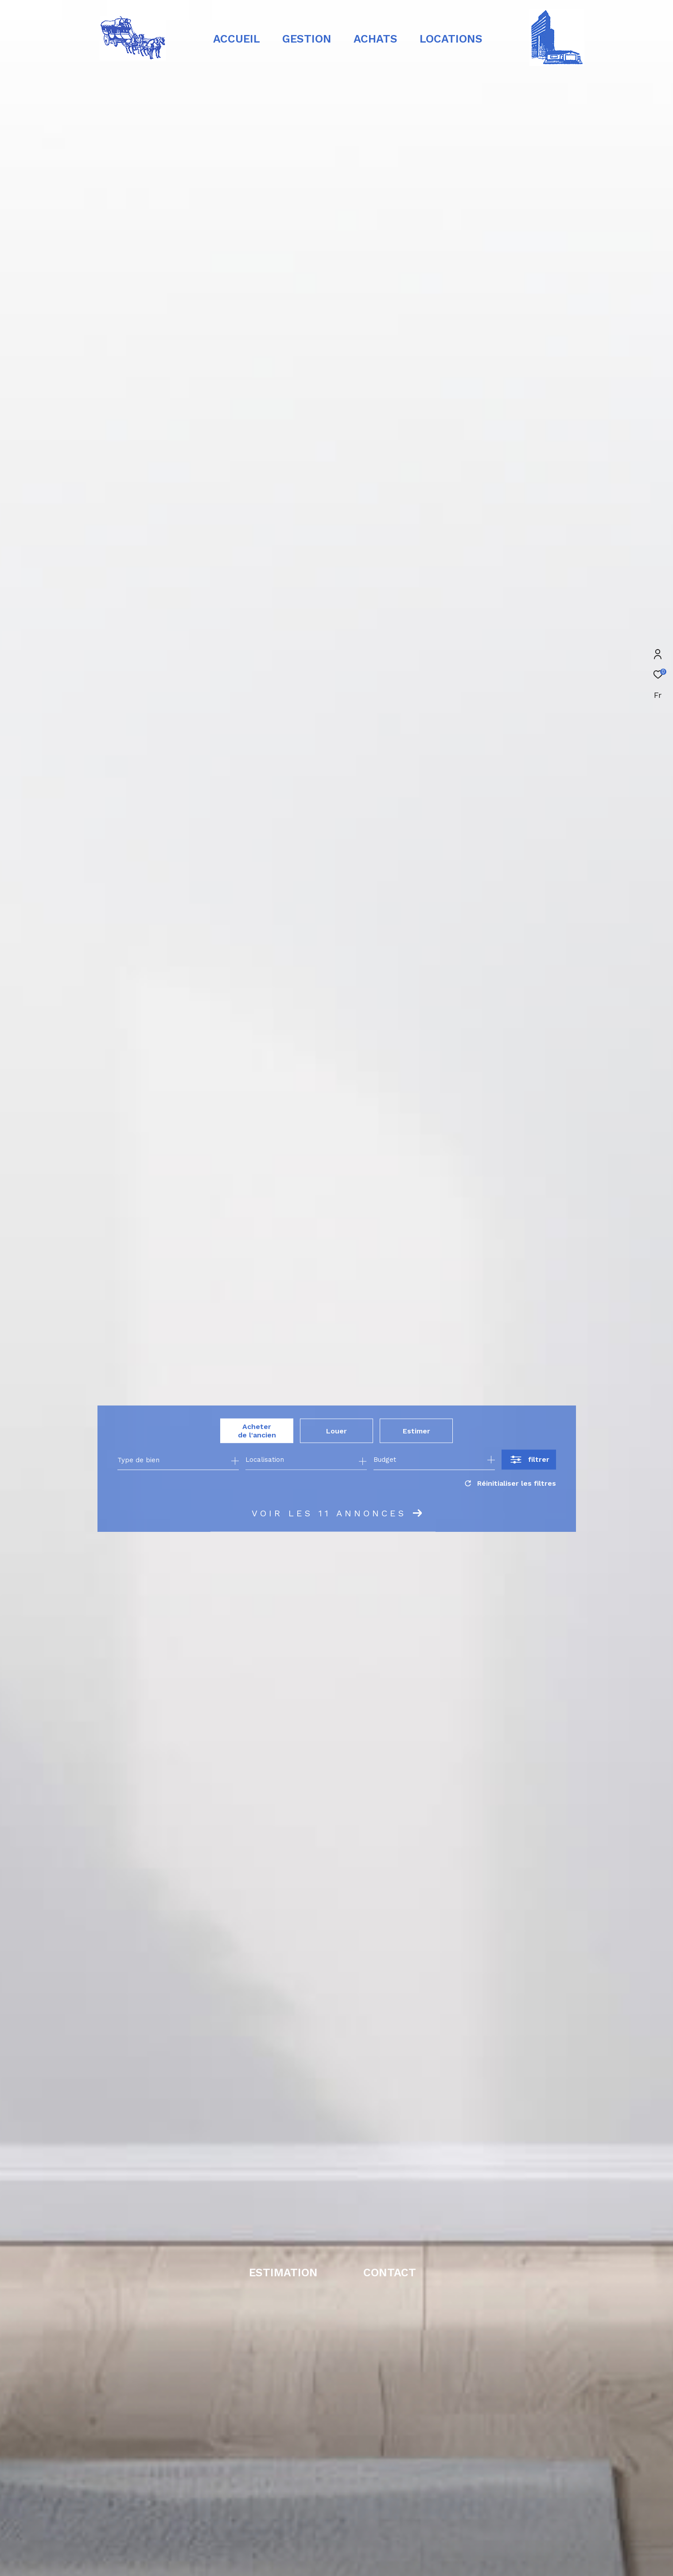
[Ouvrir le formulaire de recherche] (529, 1460)
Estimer (416, 1430)
